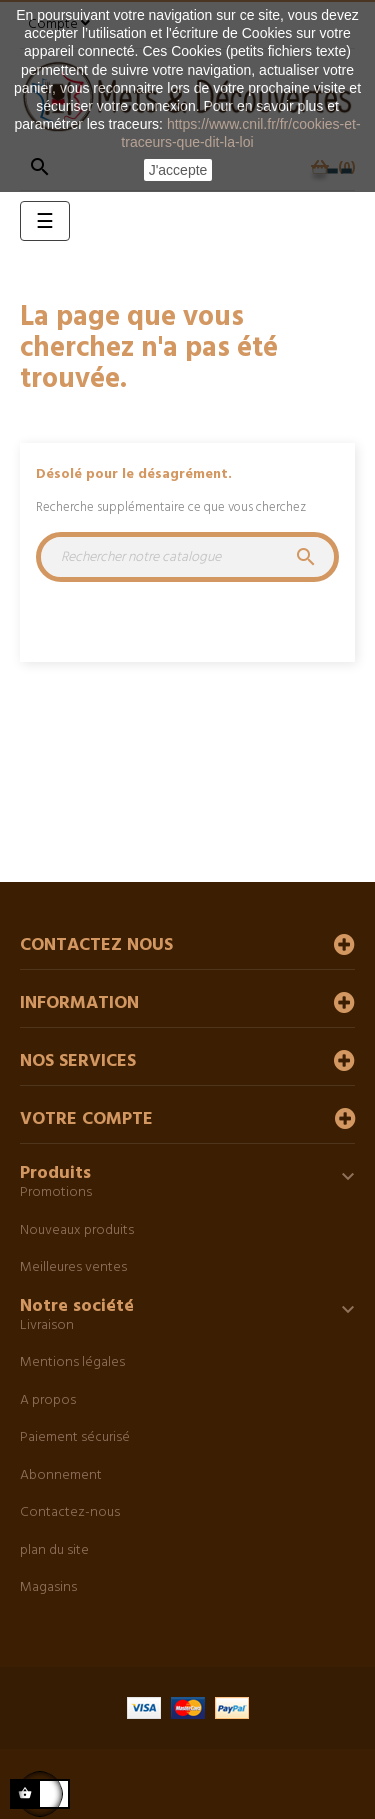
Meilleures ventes (73, 1267)
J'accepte (178, 170)
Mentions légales (72, 1362)
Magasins (48, 1587)
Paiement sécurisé (75, 1437)
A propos (48, 1400)
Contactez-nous (70, 1512)
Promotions (56, 1192)
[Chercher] (187, 557)
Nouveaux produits (77, 1230)
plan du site (54, 1550)
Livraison (47, 1325)
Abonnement (61, 1475)
